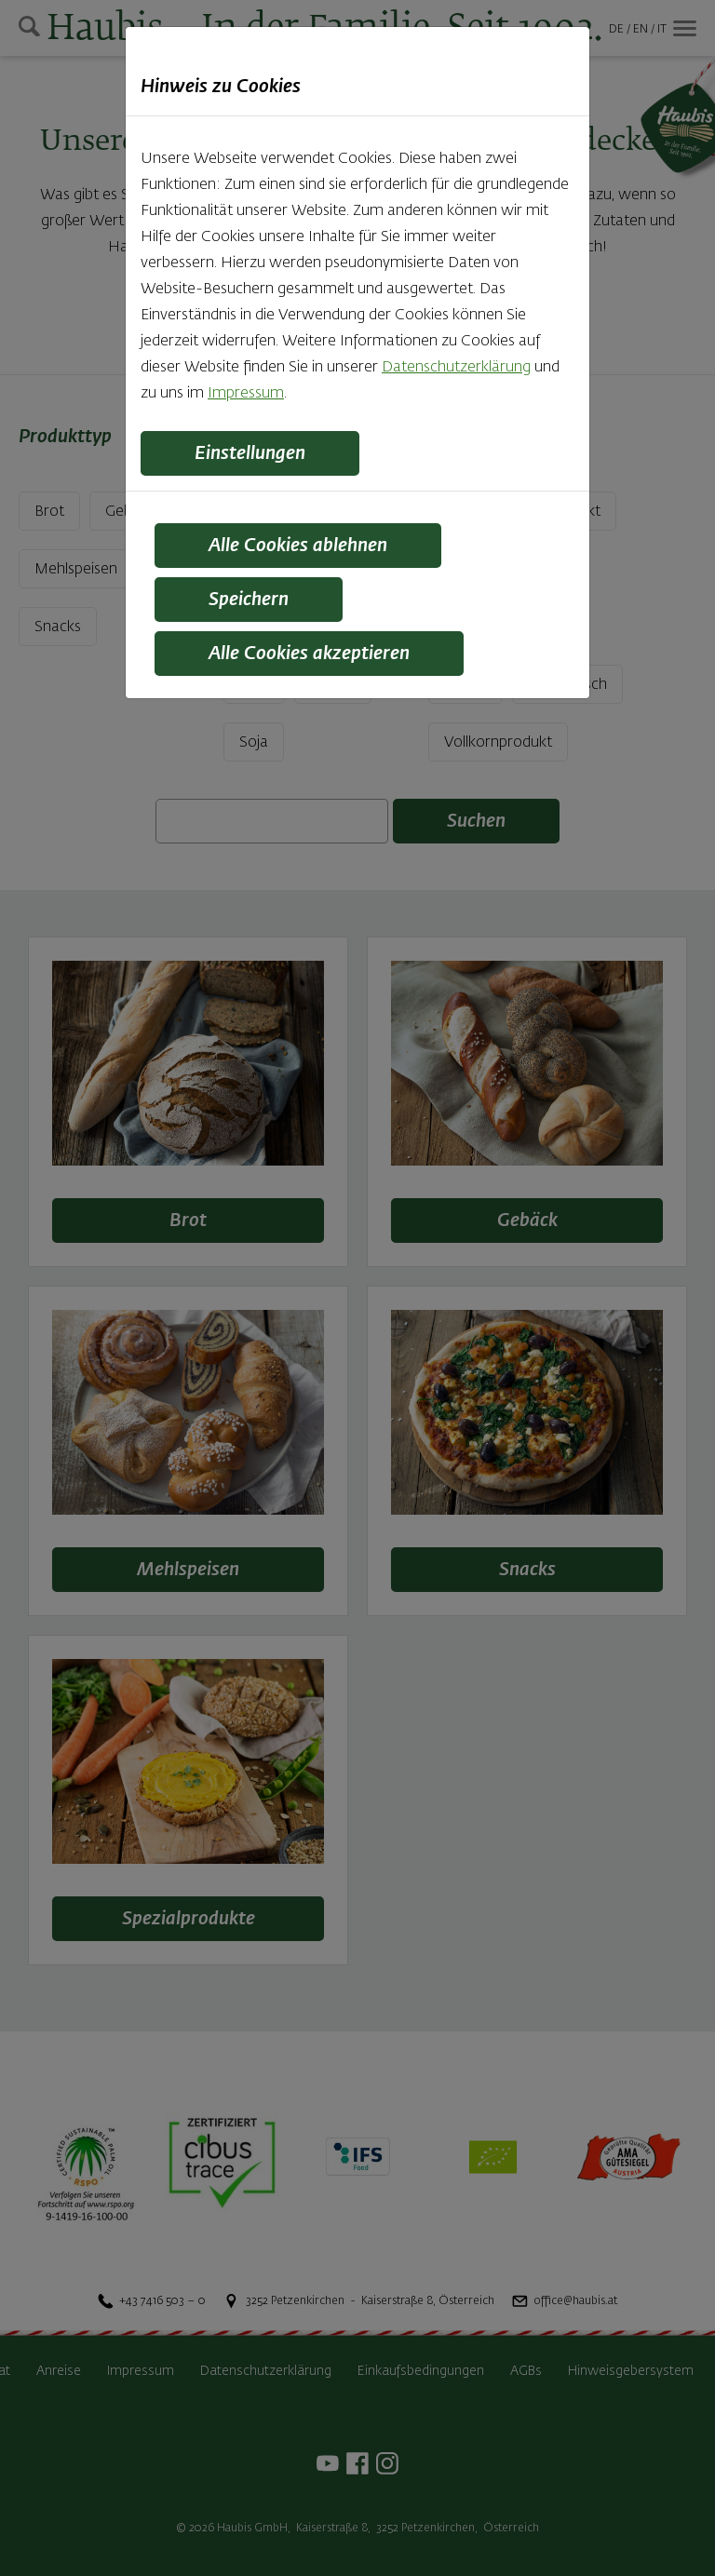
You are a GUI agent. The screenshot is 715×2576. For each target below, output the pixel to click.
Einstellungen (250, 453)
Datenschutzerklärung (456, 367)
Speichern (249, 599)
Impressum (246, 393)
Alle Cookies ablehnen (298, 545)
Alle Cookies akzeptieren (309, 653)
